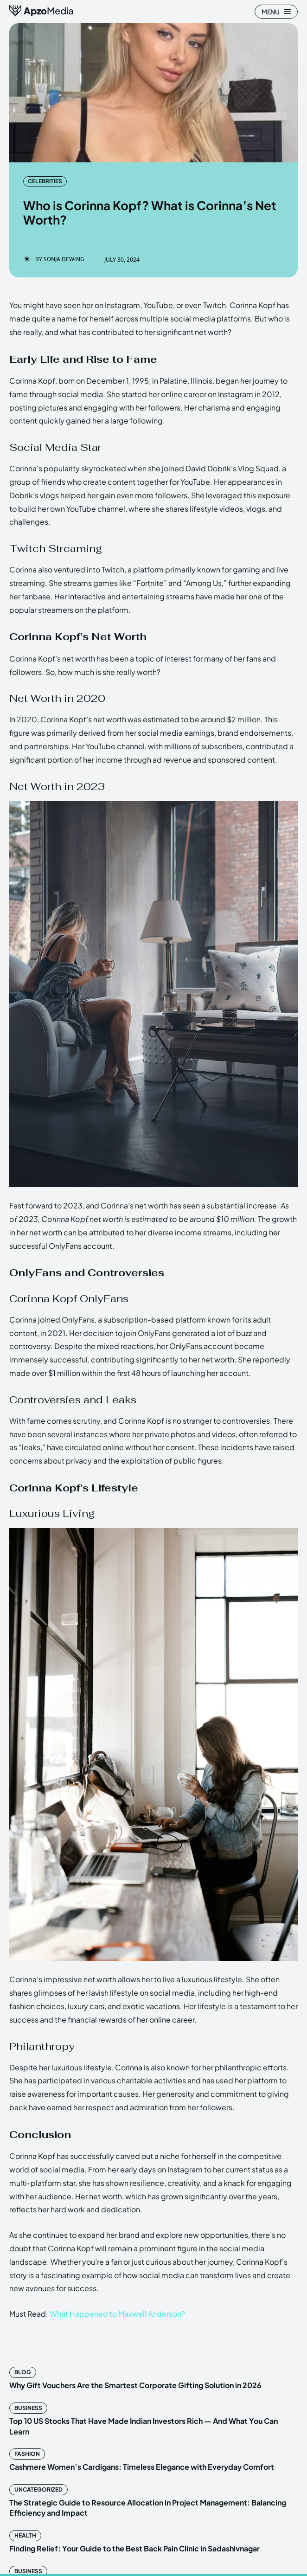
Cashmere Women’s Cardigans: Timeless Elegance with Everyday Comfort (141, 2467)
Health (25, 2535)
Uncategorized (38, 2489)
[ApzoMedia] (41, 11)
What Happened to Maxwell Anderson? (117, 2314)
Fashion (27, 2453)
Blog (22, 2372)
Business (28, 2407)
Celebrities (45, 181)
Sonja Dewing (64, 259)
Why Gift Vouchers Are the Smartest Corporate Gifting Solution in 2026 (135, 2385)
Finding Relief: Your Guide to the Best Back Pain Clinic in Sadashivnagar (134, 2548)
